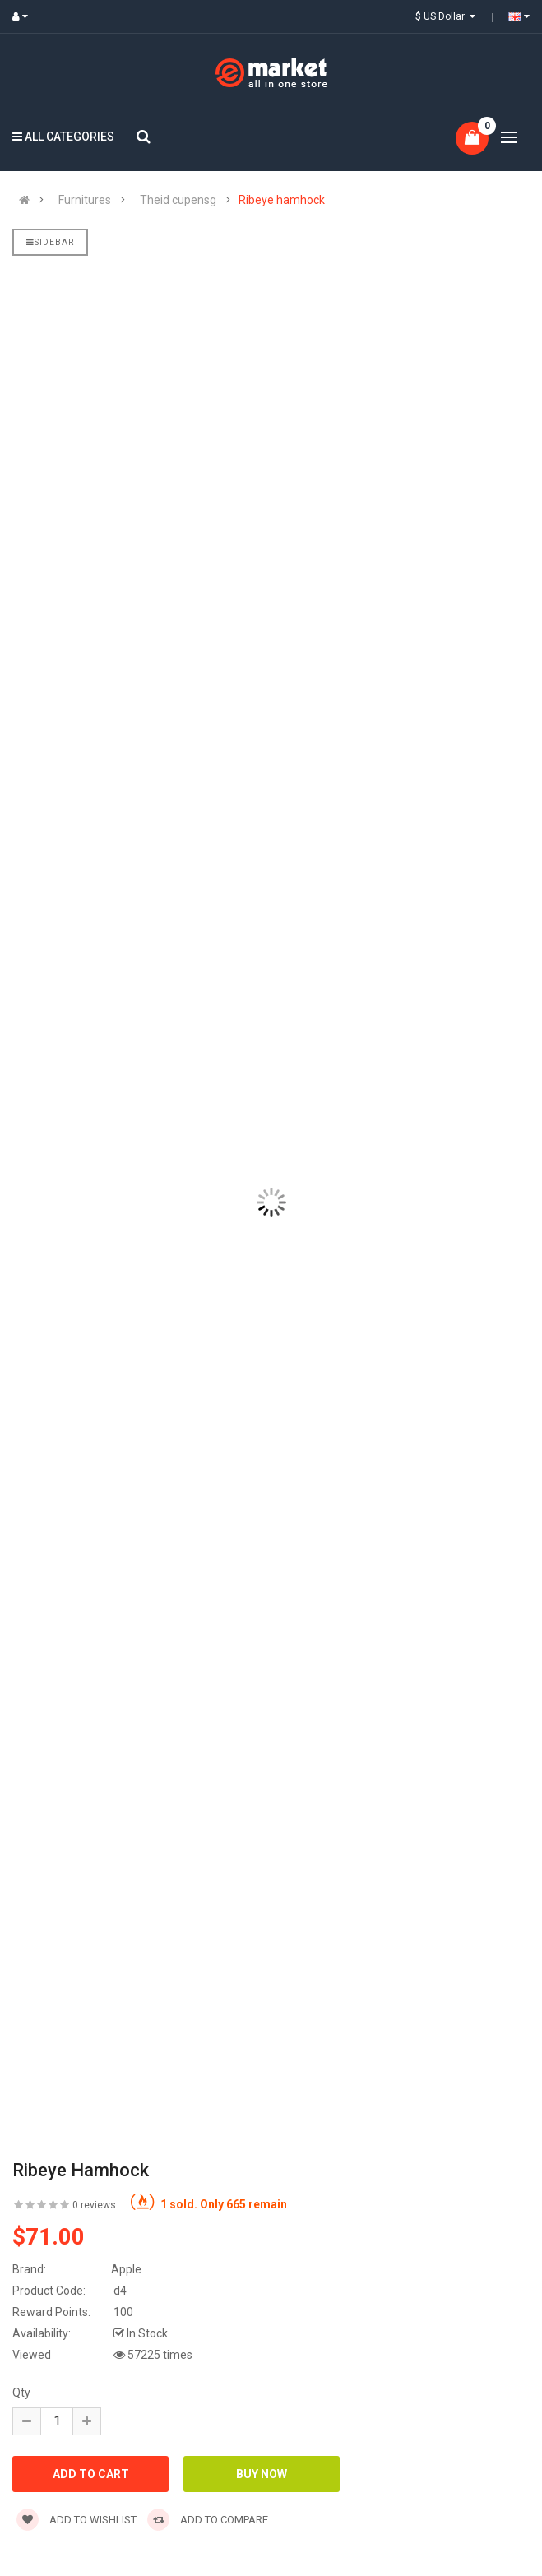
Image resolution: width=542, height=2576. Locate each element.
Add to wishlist (76, 2519)
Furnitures (84, 200)
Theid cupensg (178, 200)
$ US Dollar (445, 16)
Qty (21, 2392)
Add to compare (207, 2519)
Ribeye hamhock (282, 200)
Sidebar (50, 242)
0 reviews (94, 2205)
